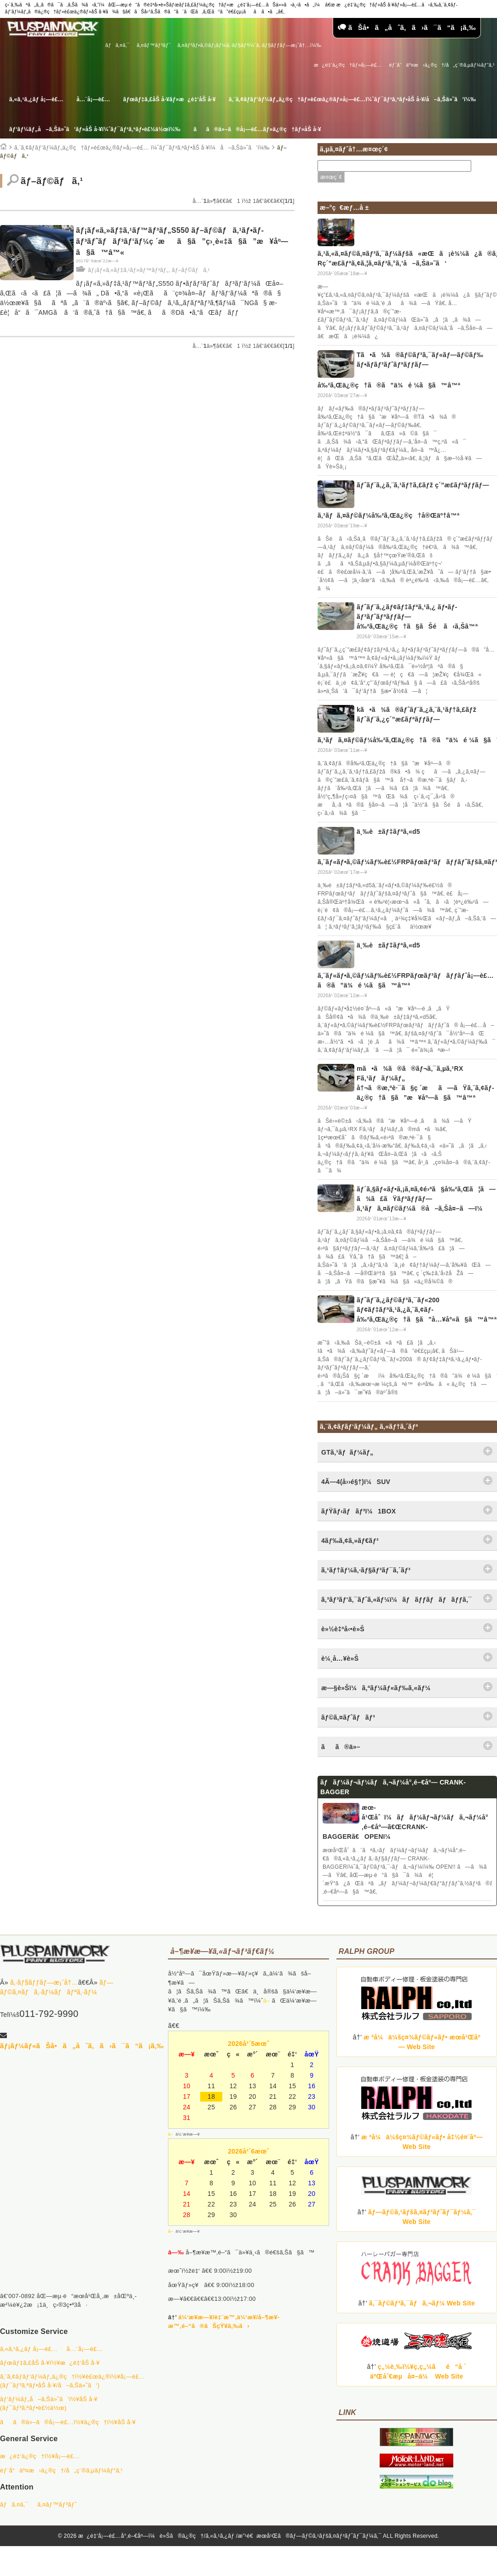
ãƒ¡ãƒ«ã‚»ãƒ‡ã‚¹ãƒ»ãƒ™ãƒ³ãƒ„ (128, 270)
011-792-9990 (48, 2014)
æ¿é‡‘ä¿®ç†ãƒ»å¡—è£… (348, 65)
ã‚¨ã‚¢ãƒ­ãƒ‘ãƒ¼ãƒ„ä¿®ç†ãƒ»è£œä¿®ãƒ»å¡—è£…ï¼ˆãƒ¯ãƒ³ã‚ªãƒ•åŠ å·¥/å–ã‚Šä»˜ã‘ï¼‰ (352, 99)
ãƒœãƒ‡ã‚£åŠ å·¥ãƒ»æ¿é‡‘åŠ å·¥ (169, 99)
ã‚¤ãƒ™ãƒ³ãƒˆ (153, 45)
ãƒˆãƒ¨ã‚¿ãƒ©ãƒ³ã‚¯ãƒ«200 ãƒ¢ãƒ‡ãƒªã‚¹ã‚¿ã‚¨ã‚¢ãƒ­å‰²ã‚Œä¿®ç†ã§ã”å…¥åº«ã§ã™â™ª (427, 1309)
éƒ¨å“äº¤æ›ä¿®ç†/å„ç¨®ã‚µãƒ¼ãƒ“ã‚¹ (442, 65)
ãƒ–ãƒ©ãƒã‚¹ (191, 270)
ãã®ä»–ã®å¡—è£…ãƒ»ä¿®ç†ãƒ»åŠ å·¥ (257, 129)
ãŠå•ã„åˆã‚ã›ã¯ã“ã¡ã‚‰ (407, 27)
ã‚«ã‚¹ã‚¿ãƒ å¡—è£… (36, 99)
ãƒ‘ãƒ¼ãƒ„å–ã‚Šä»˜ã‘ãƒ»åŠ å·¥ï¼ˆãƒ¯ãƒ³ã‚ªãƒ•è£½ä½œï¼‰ (94, 129)
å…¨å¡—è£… (93, 99)
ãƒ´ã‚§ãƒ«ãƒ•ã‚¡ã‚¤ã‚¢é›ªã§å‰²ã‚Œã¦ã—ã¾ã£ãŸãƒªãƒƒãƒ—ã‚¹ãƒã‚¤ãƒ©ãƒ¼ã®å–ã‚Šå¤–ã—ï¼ (426, 1198)
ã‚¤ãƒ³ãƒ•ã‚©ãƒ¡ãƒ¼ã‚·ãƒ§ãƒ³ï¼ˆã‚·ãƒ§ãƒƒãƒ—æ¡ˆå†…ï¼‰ (249, 45)
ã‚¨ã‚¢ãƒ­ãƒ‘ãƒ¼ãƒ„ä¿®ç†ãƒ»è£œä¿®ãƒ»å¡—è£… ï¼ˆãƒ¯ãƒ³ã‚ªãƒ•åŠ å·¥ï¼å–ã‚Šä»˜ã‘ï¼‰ (142, 147)
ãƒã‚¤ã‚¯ (117, 45)
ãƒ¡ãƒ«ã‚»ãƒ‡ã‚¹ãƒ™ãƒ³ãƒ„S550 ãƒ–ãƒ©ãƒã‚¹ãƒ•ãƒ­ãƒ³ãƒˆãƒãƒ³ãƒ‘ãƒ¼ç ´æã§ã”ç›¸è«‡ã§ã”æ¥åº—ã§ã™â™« (182, 241)
